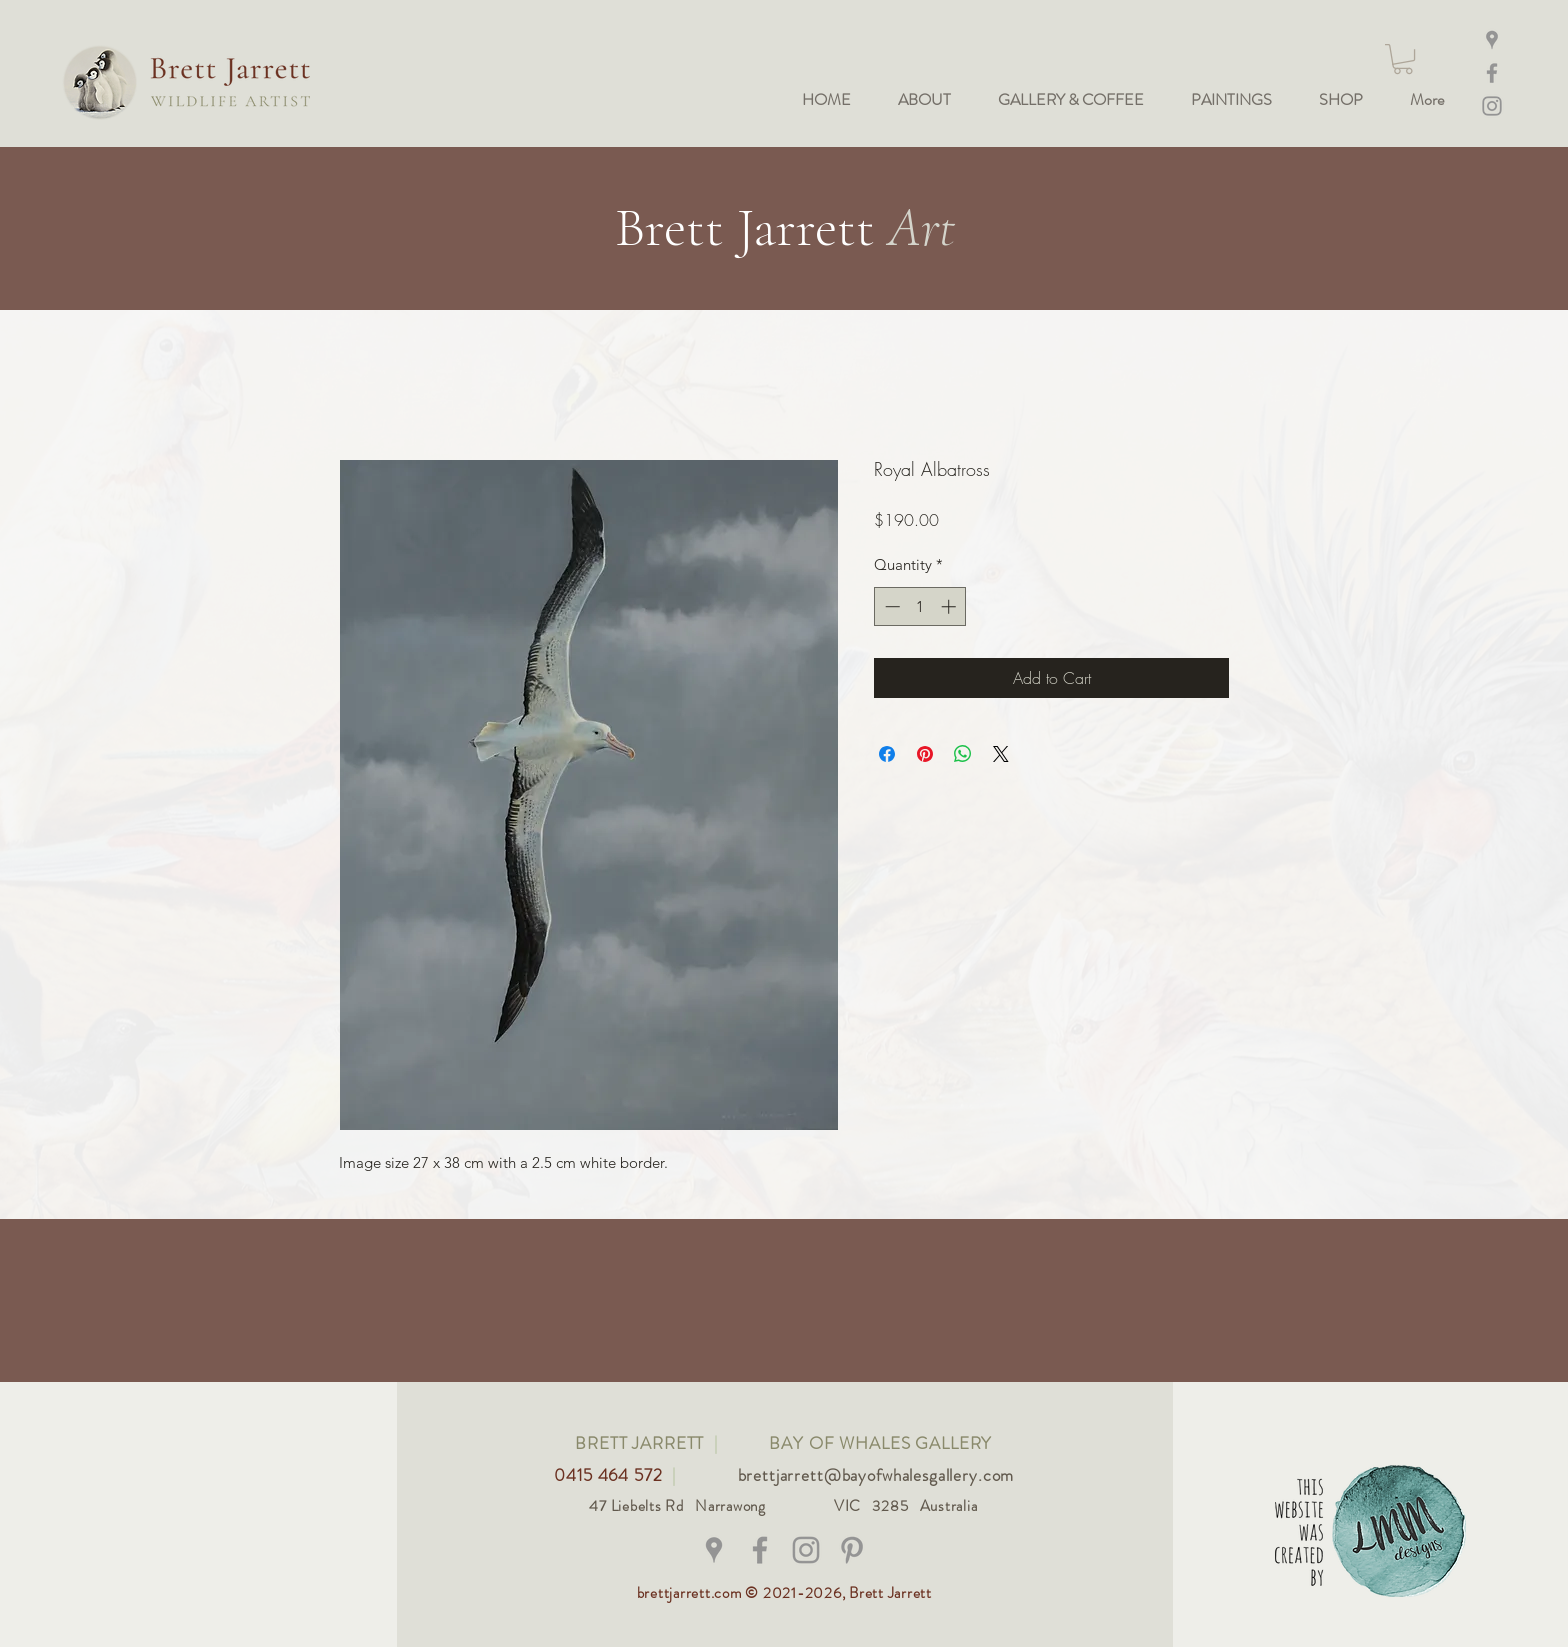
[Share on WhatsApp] (963, 754)
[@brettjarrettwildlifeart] (760, 1550)
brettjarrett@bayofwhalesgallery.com (876, 1475)
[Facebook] (1492, 73)
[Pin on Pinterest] (925, 754)
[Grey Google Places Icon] (714, 1550)
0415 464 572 (610, 1475)
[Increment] (950, 606)
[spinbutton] (920, 606)
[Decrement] (890, 606)
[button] (1403, 59)
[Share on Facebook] (887, 754)
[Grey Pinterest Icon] (852, 1550)
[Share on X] (1001, 754)
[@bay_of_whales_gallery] (806, 1550)
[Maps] (1492, 40)
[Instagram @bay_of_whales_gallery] (1492, 106)
